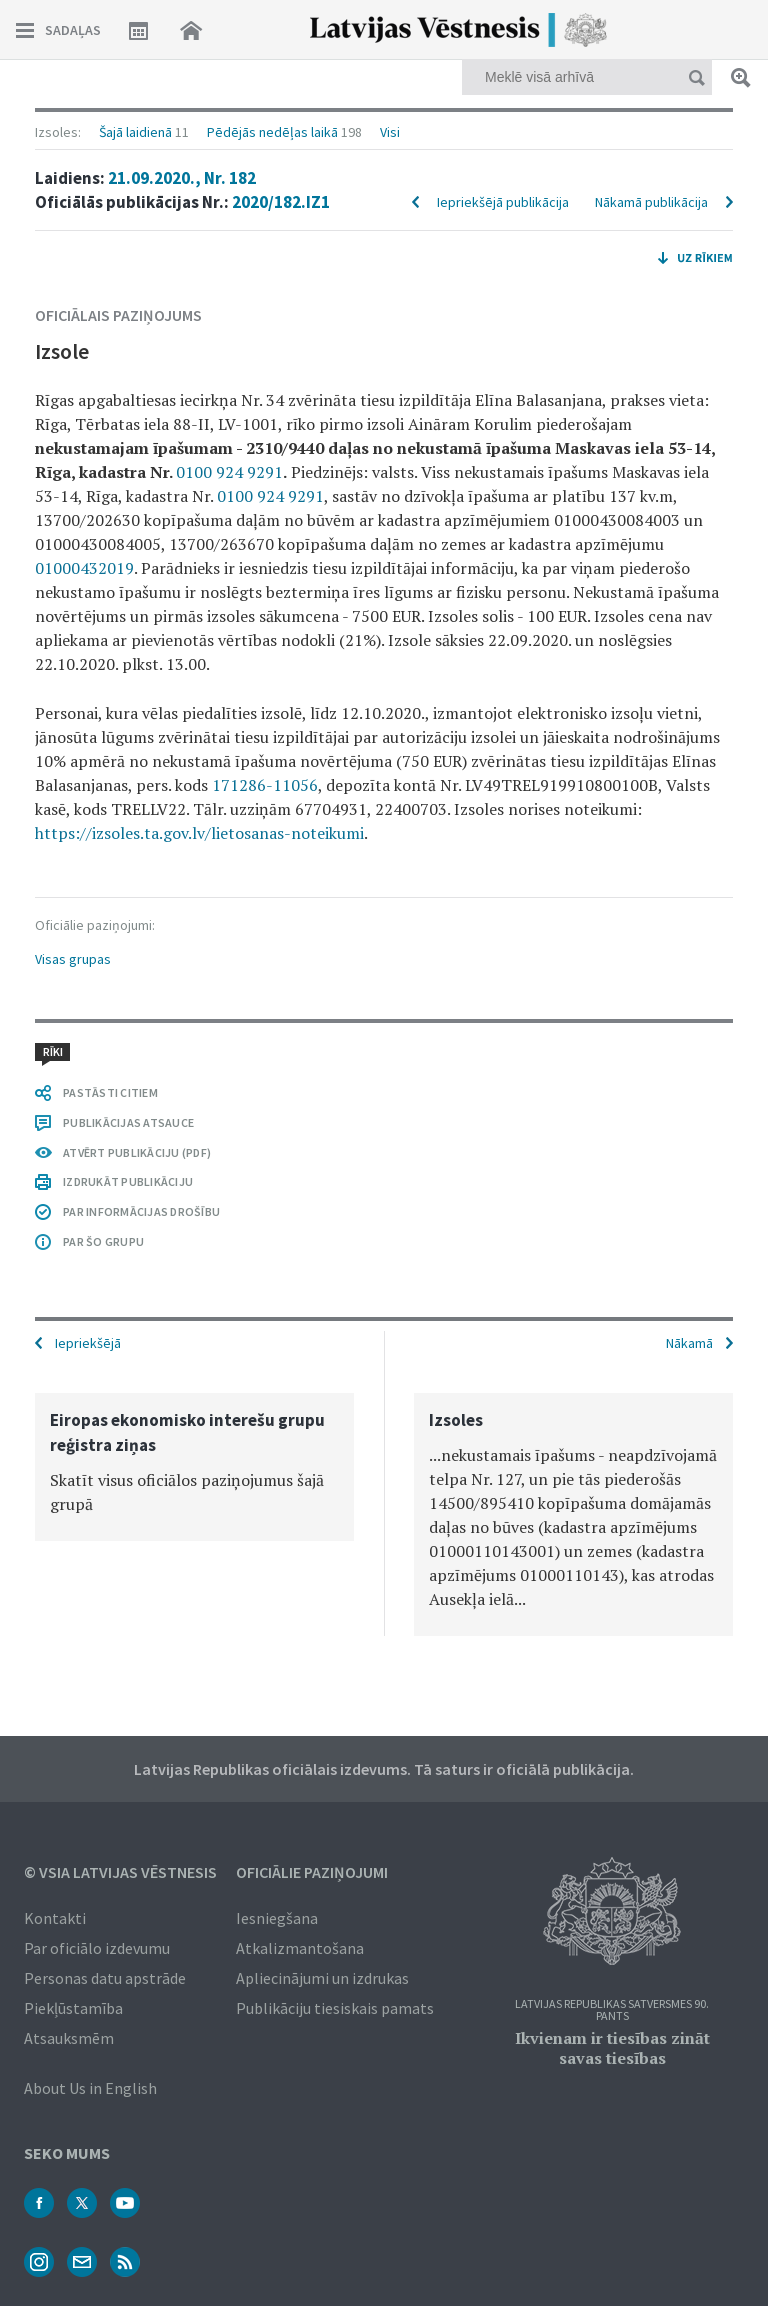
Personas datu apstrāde (105, 1978)
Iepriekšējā (88, 1343)
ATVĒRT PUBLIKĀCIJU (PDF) (137, 1152)
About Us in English (90, 2088)
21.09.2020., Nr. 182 (182, 178)
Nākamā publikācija (651, 202)
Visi (390, 132)
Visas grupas (73, 959)
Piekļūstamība (73, 2008)
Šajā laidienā (135, 132)
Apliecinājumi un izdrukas (322, 1978)
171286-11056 (265, 785)
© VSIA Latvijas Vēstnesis (120, 1872)
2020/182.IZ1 (281, 202)
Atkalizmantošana (300, 1948)
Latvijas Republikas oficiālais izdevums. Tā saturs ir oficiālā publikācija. (384, 1769)
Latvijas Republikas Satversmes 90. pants (612, 2010)
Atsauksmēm (69, 2038)
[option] (194, 1467)
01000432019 (84, 568)
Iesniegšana (277, 1918)
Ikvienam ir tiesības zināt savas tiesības (612, 2048)
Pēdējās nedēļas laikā (272, 132)
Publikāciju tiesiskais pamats (335, 2008)
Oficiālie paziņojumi (312, 1872)
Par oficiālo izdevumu (97, 1948)
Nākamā (689, 1343)
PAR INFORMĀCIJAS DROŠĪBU (141, 1211)
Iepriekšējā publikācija (503, 202)
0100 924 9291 (229, 472)
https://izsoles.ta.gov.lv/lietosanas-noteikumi (199, 833)
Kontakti (55, 1918)
